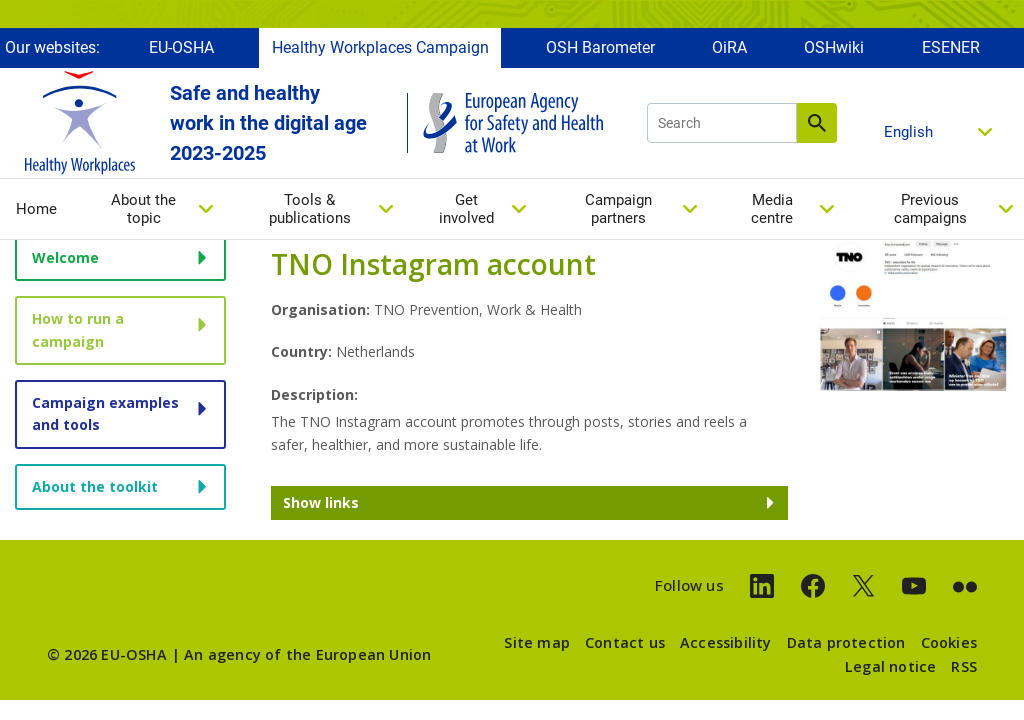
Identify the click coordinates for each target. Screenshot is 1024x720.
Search (817, 123)
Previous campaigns (930, 209)
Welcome (65, 257)
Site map (537, 642)
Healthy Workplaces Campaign (380, 47)
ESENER (951, 47)
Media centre (772, 209)
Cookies (949, 642)
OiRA (729, 47)
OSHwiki (834, 47)
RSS (964, 666)
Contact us (625, 642)
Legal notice (890, 666)
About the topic (143, 209)
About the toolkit (95, 486)
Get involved (466, 209)
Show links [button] (321, 502)
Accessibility (726, 642)
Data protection (846, 642)
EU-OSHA (181, 47)
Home (36, 209)
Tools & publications (310, 209)
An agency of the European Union (307, 654)
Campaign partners (618, 209)
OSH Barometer (600, 47)
